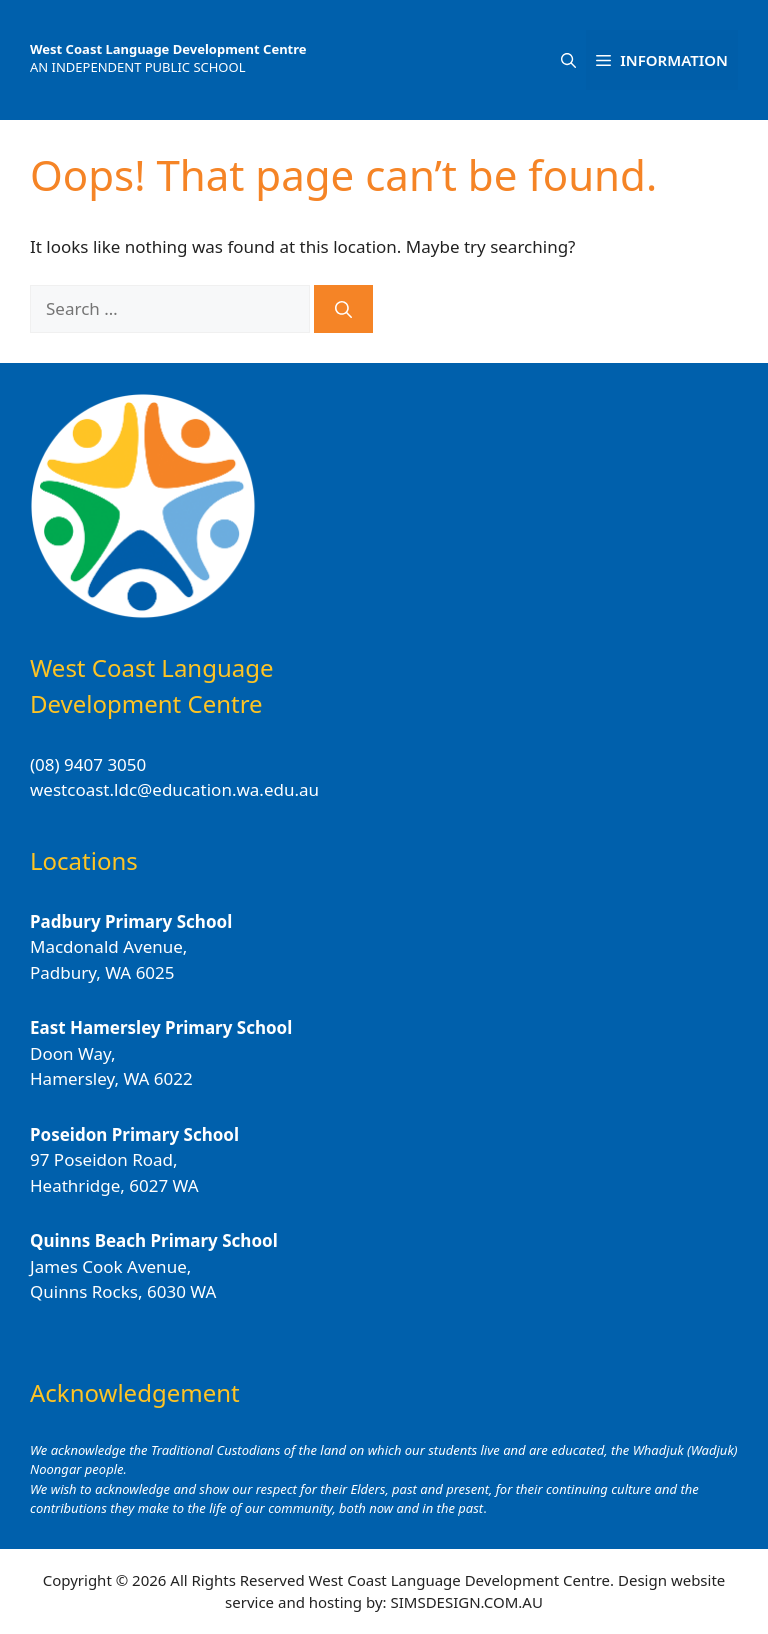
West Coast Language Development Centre (168, 49)
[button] (568, 60)
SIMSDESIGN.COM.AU (466, 1602)
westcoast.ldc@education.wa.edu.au (174, 789)
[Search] (343, 309)
